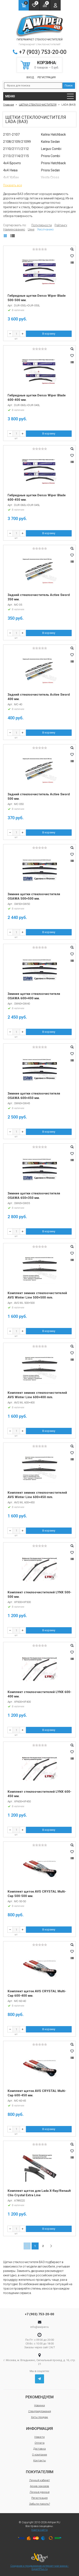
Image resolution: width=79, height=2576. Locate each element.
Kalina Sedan (50, 142)
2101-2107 (11, 134)
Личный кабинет (39, 2480)
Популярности (41, 225)
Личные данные (40, 2492)
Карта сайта (39, 2529)
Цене (31, 229)
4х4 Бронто (12, 163)
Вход (30, 77)
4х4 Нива (10, 170)
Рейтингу (61, 225)
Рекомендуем (39, 2397)
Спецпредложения (39, 2411)
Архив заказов (39, 2486)
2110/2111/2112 (16, 149)
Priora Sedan (50, 170)
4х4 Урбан (11, 177)
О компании (39, 2454)
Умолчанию (45, 229)
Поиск (69, 85)
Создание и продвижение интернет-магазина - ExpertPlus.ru (39, 2562)
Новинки (39, 2405)
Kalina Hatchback (53, 134)
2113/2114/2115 (16, 156)
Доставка (39, 2448)
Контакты (39, 2460)
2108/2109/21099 (17, 142)
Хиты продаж (39, 2417)
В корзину (48, 333)
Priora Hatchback (53, 163)
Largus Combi (51, 149)
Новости (39, 2436)
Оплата (39, 2442)
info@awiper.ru (39, 2326)
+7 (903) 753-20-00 (43, 52)
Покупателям (39, 2472)
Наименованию (14, 229)
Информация (39, 2428)
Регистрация (46, 77)
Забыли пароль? (39, 2503)
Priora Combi (50, 156)
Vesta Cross (50, 177)
